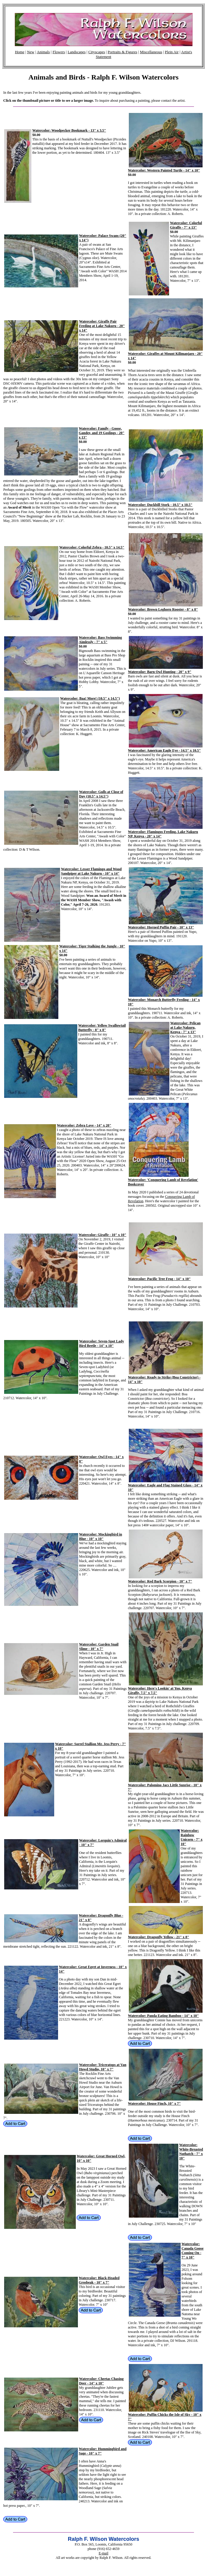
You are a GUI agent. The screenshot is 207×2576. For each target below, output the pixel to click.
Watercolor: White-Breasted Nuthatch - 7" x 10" (191, 2151)
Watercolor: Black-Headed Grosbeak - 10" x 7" (99, 2280)
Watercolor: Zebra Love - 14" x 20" (84, 1125)
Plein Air (172, 52)
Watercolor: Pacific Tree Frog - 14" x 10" (159, 1279)
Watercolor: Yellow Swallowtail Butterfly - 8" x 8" (102, 1027)
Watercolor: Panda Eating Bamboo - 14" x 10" (163, 2016)
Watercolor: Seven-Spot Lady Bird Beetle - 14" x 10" (101, 1343)
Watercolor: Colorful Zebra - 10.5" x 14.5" (91, 547)
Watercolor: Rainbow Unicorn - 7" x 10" (192, 1837)
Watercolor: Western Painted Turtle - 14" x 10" (164, 170)
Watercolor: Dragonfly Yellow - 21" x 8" (158, 1937)
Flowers (58, 52)
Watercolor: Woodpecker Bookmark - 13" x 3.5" (69, 130)
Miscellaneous (151, 52)
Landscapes (77, 52)
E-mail (103, 2553)
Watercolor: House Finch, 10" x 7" (154, 2103)
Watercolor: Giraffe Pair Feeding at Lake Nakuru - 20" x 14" (102, 325)
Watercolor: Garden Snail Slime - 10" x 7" (98, 1646)
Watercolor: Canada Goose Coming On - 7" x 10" (192, 2250)
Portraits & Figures (122, 52)
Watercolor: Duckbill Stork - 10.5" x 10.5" (160, 505)
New (30, 52)
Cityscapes (96, 52)
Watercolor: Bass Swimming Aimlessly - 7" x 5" (100, 639)
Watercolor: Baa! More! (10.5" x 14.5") (90, 698)
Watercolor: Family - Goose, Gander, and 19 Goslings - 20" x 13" (101, 432)
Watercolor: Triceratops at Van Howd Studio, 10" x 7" (102, 2067)
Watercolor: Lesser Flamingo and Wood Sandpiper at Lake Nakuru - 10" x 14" (91, 871)
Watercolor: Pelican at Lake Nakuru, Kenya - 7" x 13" (185, 1027)
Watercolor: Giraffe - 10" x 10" (102, 1235)
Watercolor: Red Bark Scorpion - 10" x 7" (160, 1581)
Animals (43, 52)
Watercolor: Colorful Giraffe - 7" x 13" (186, 225)
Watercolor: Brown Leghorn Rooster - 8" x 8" (163, 609)
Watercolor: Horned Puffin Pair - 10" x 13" (161, 927)
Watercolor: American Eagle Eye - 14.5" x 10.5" (164, 750)
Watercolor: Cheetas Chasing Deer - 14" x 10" (101, 2381)
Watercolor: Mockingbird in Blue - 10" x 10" (100, 1536)
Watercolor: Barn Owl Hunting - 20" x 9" (159, 672)
